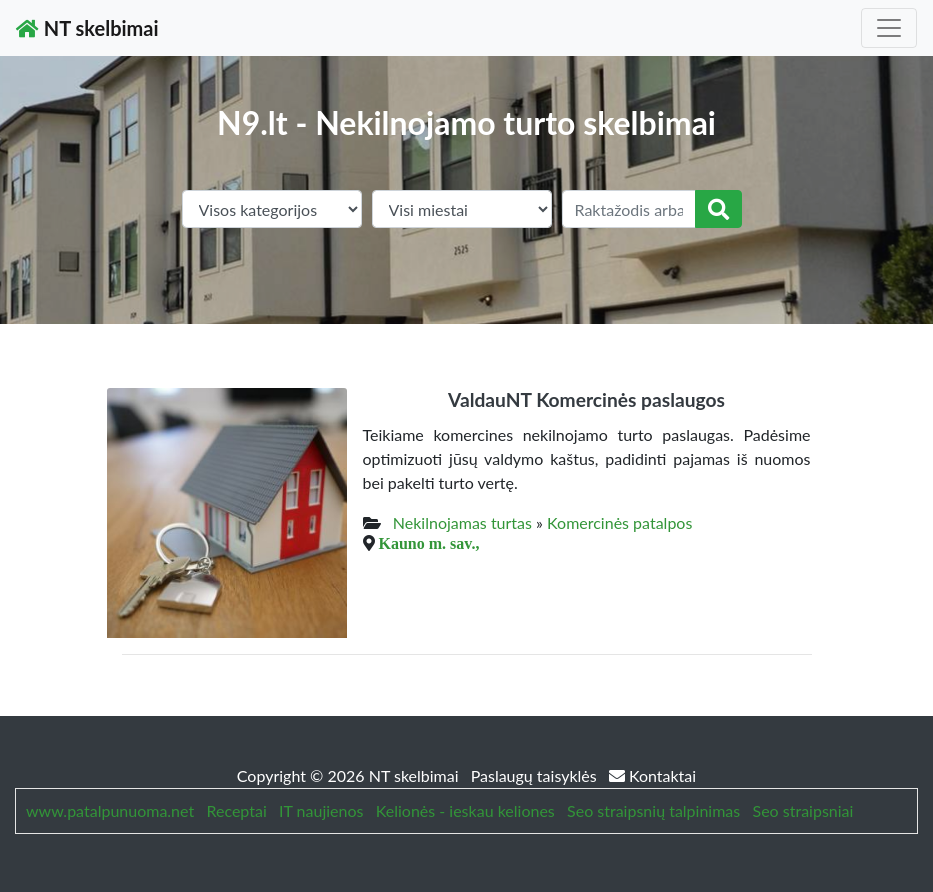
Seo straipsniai (803, 810)
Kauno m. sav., (429, 543)
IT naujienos (321, 810)
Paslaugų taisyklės (536, 775)
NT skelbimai (87, 28)
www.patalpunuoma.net (110, 810)
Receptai (236, 810)
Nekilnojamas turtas (462, 522)
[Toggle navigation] (889, 28)
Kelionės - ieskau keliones (465, 810)
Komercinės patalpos (619, 522)
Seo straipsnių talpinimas (653, 810)
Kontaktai (652, 775)
